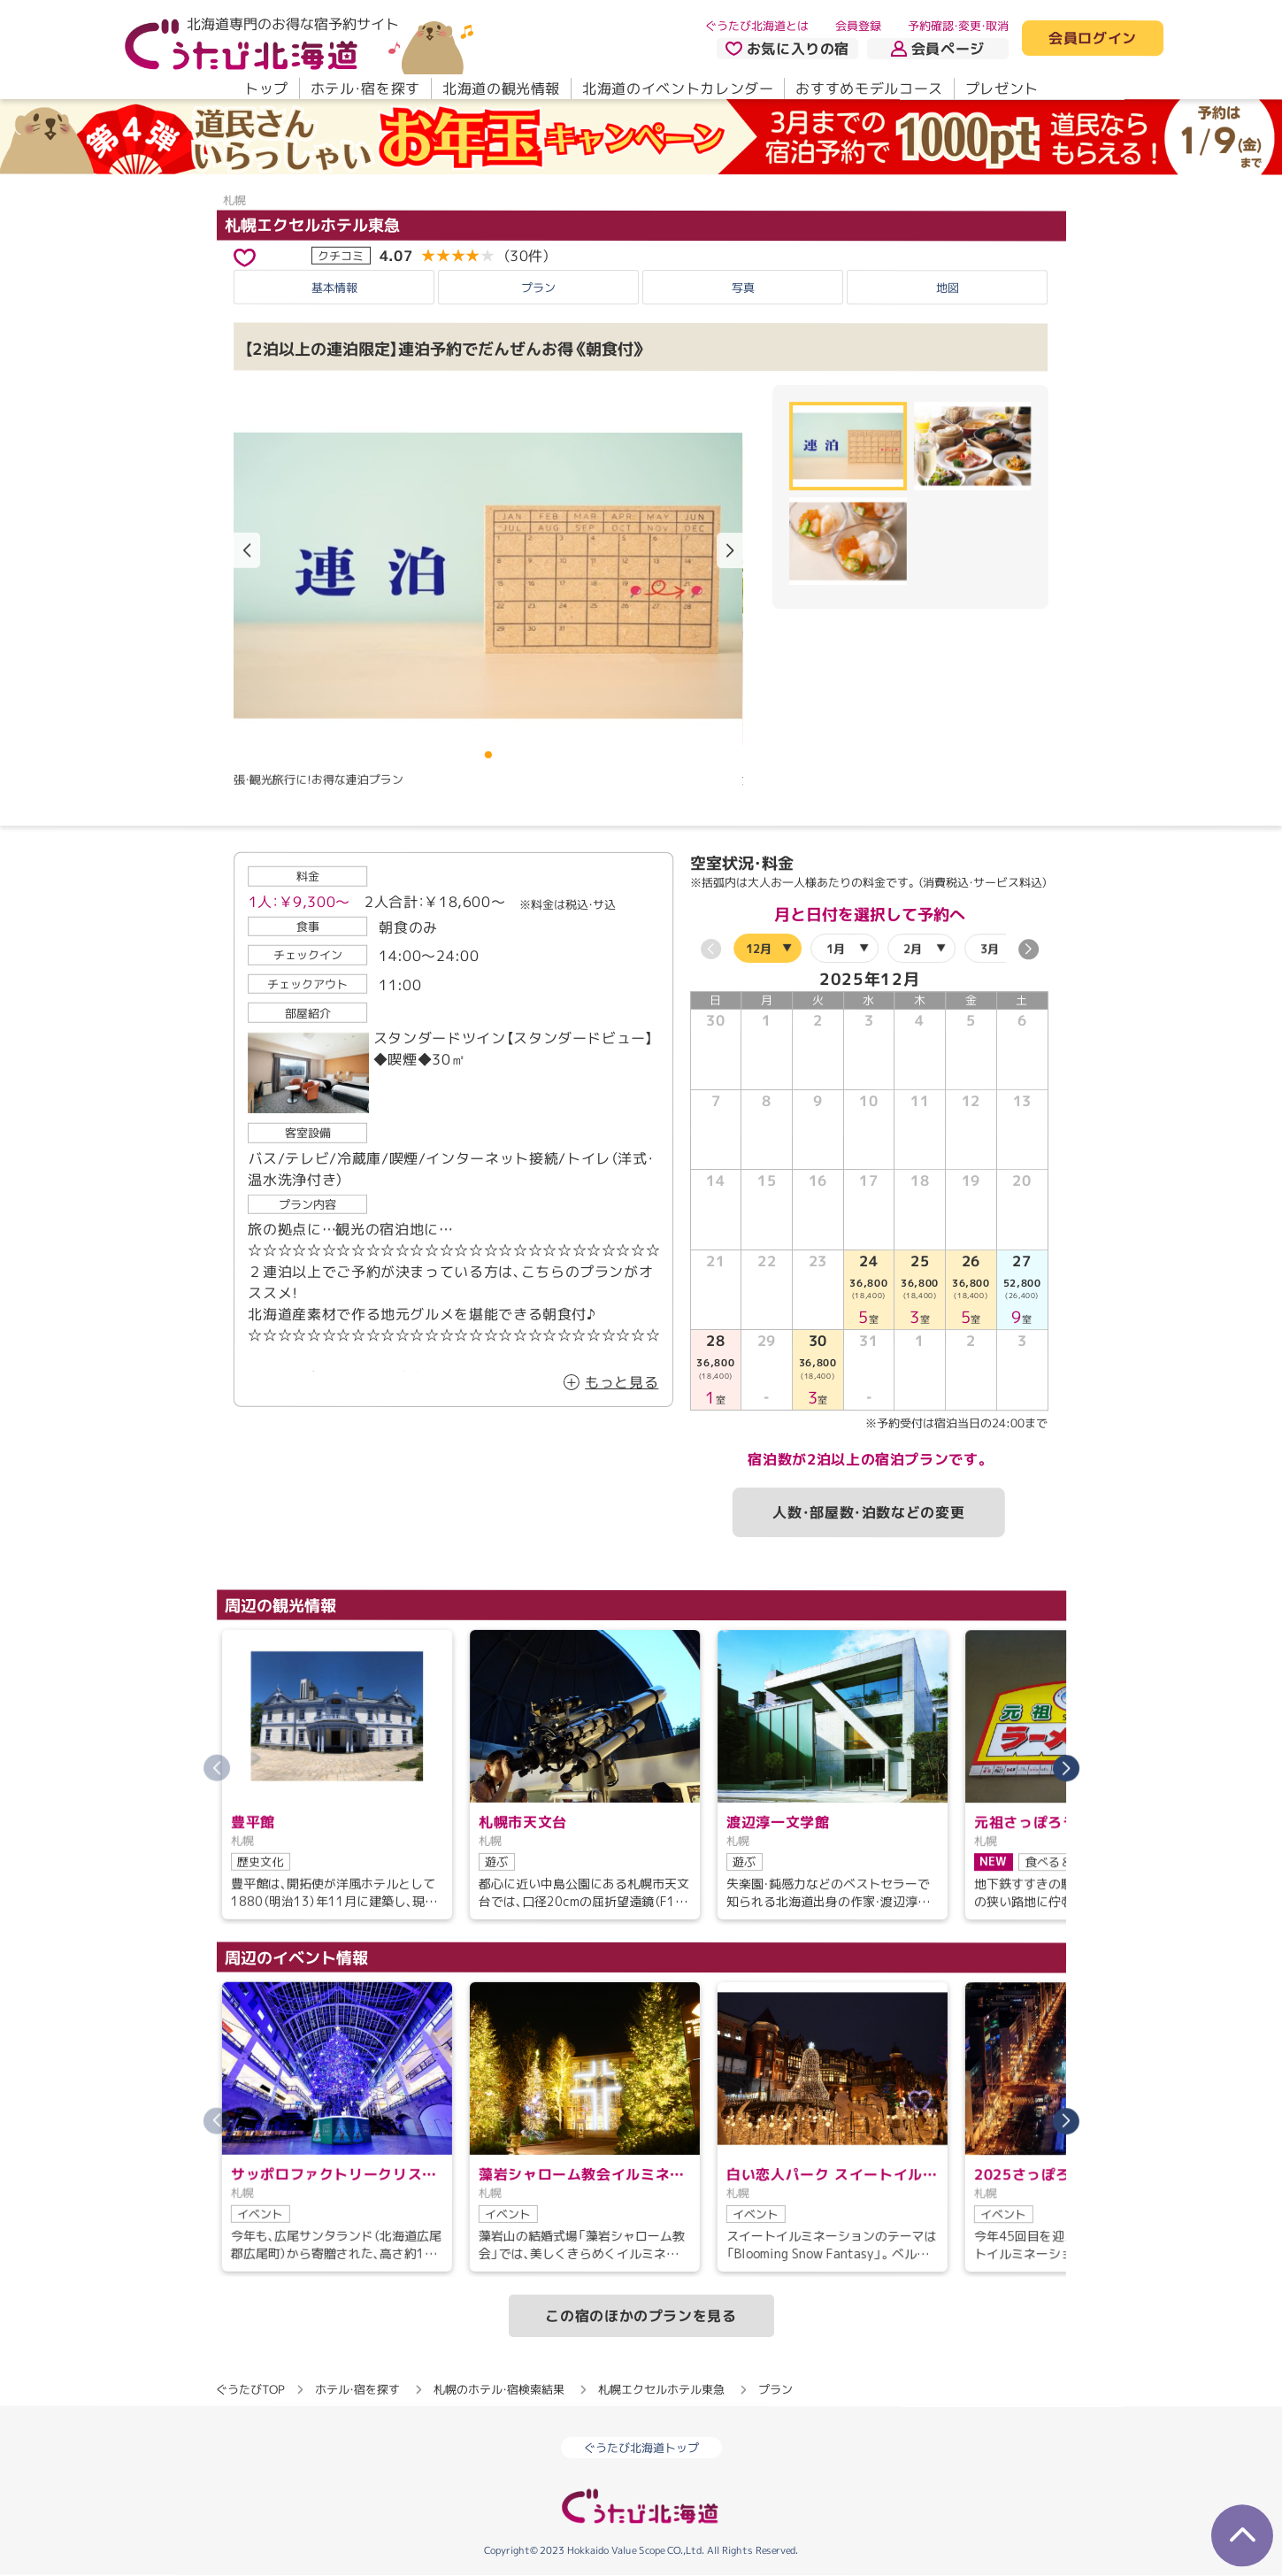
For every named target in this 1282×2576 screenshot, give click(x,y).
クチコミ (341, 255)
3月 (988, 949)
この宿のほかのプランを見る (640, 2316)
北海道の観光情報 (500, 88)
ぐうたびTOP (250, 2389)
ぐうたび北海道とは (757, 26)
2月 (911, 949)
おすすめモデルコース (868, 88)
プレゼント (1001, 88)
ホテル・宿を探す (364, 88)
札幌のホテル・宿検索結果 (499, 2389)
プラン (538, 288)
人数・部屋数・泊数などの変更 (868, 1512)
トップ (265, 88)
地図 (947, 288)
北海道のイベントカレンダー (677, 88)
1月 (834, 949)
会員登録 (858, 26)
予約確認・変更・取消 (958, 26)
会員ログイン (1092, 39)
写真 (743, 288)
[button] (730, 550)
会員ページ (938, 48)
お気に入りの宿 (786, 48)
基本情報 (334, 288)
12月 (758, 949)
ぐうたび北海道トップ (641, 2448)
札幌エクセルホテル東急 (311, 224)
